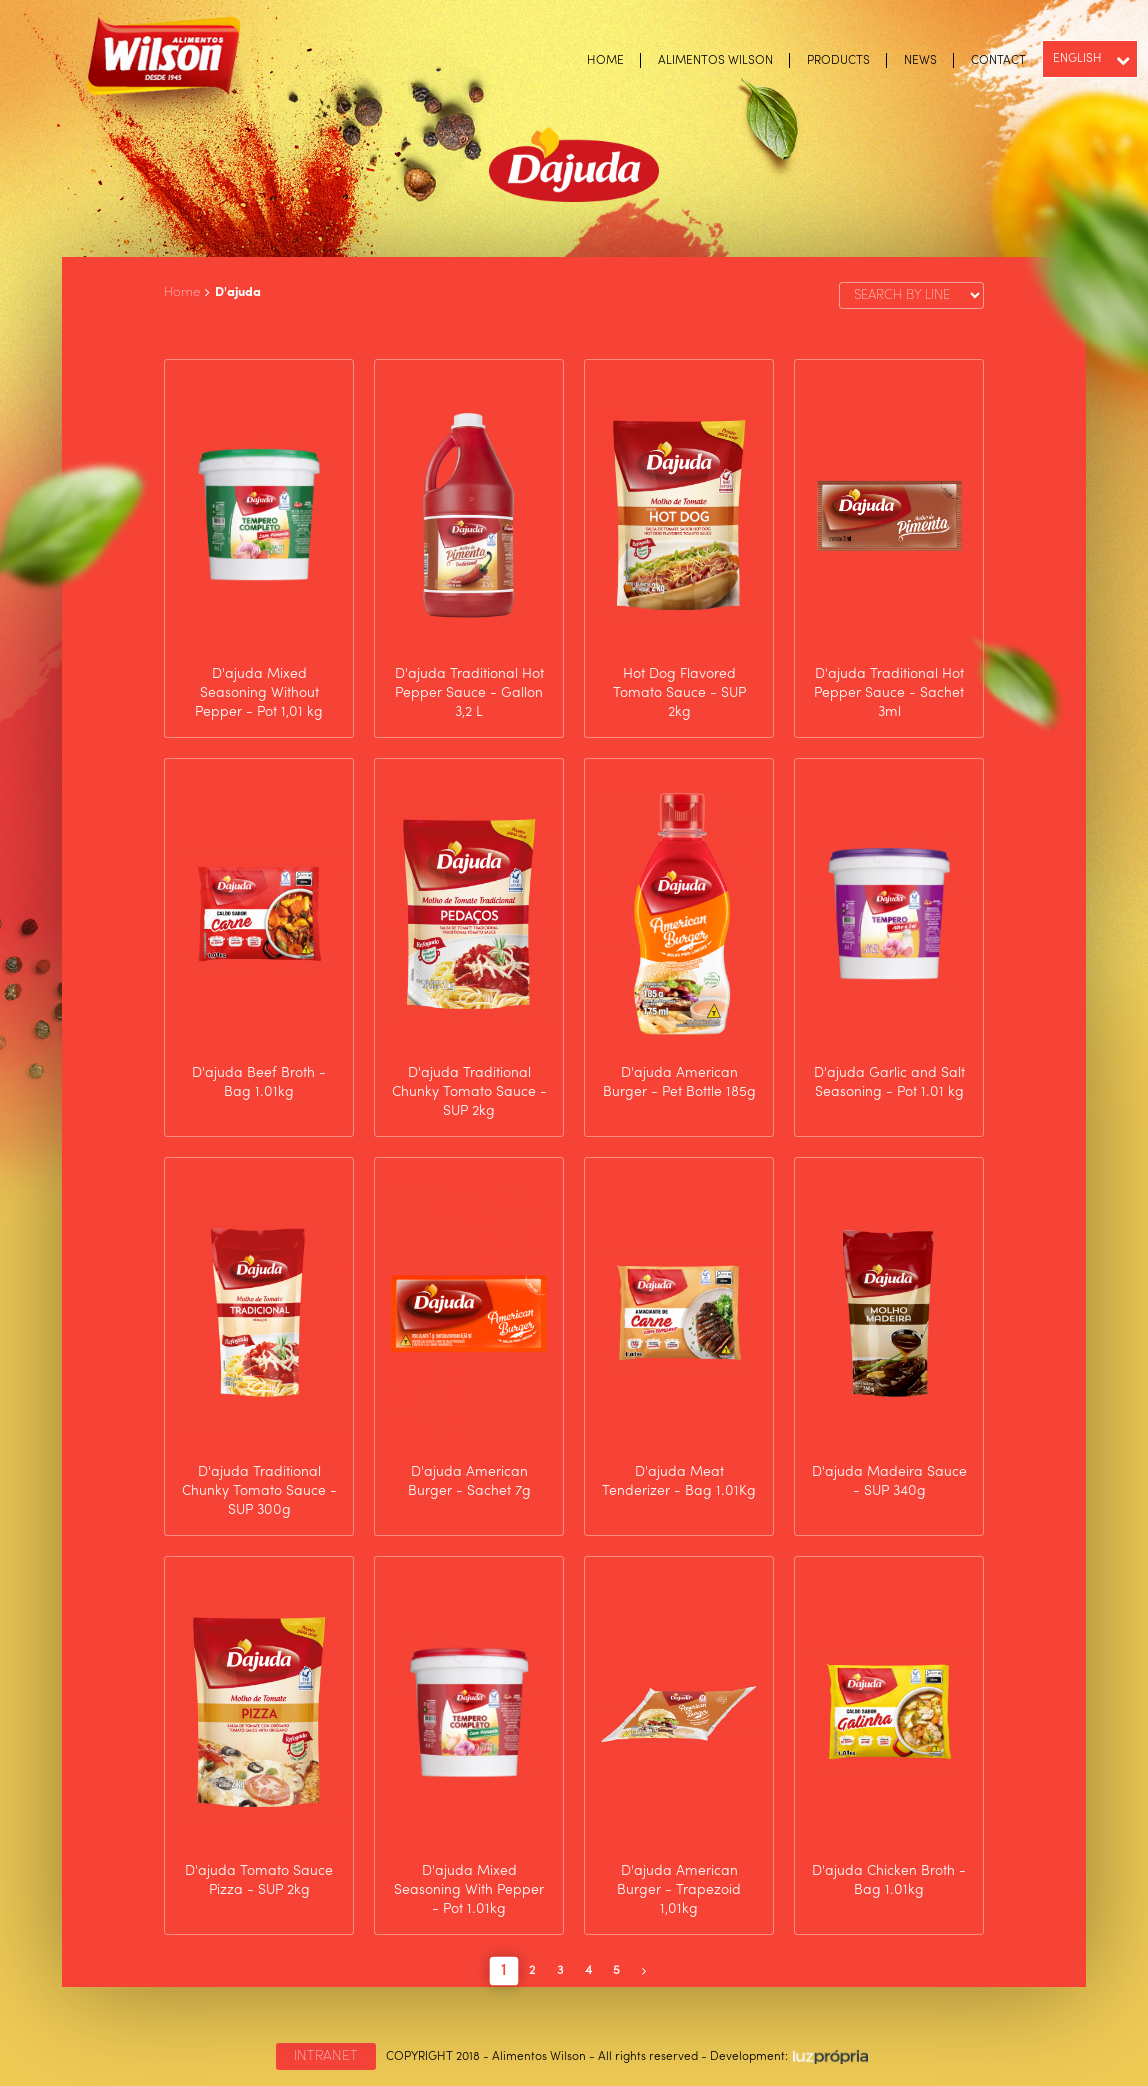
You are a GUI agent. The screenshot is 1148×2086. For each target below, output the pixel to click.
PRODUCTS (838, 61)
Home (182, 292)
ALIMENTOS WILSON (715, 61)
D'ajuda (238, 292)
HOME (605, 61)
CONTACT (998, 61)
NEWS (920, 61)
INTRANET (326, 2056)
